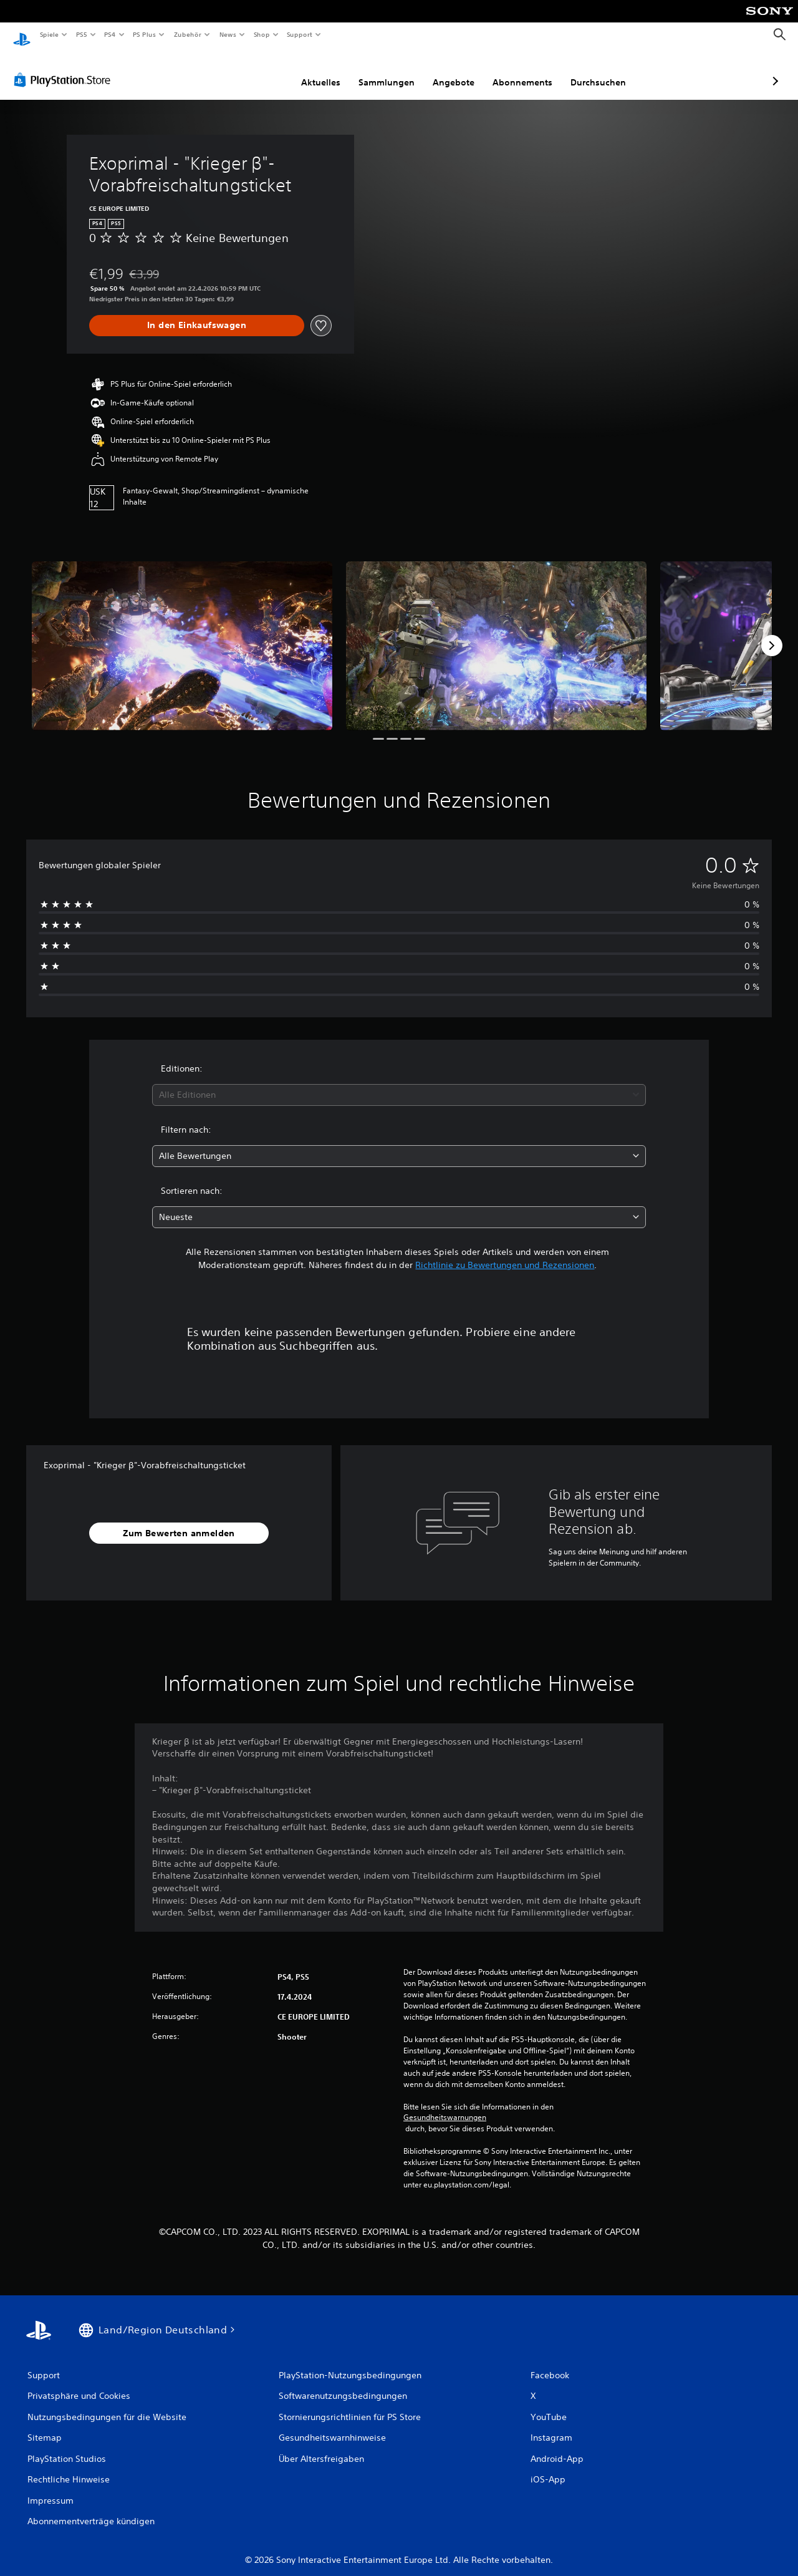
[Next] (771, 633)
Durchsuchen (532, 70)
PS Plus (144, 34)
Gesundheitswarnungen (444, 2106)
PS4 (110, 34)
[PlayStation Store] (65, 68)
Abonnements (456, 70)
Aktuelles (254, 70)
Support (299, 34)
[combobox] (399, 1083)
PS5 (82, 34)
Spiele (49, 34)
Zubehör (187, 34)
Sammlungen (320, 70)
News (227, 34)
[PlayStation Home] (21, 34)
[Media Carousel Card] (182, 634)
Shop (261, 34)
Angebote (387, 70)
